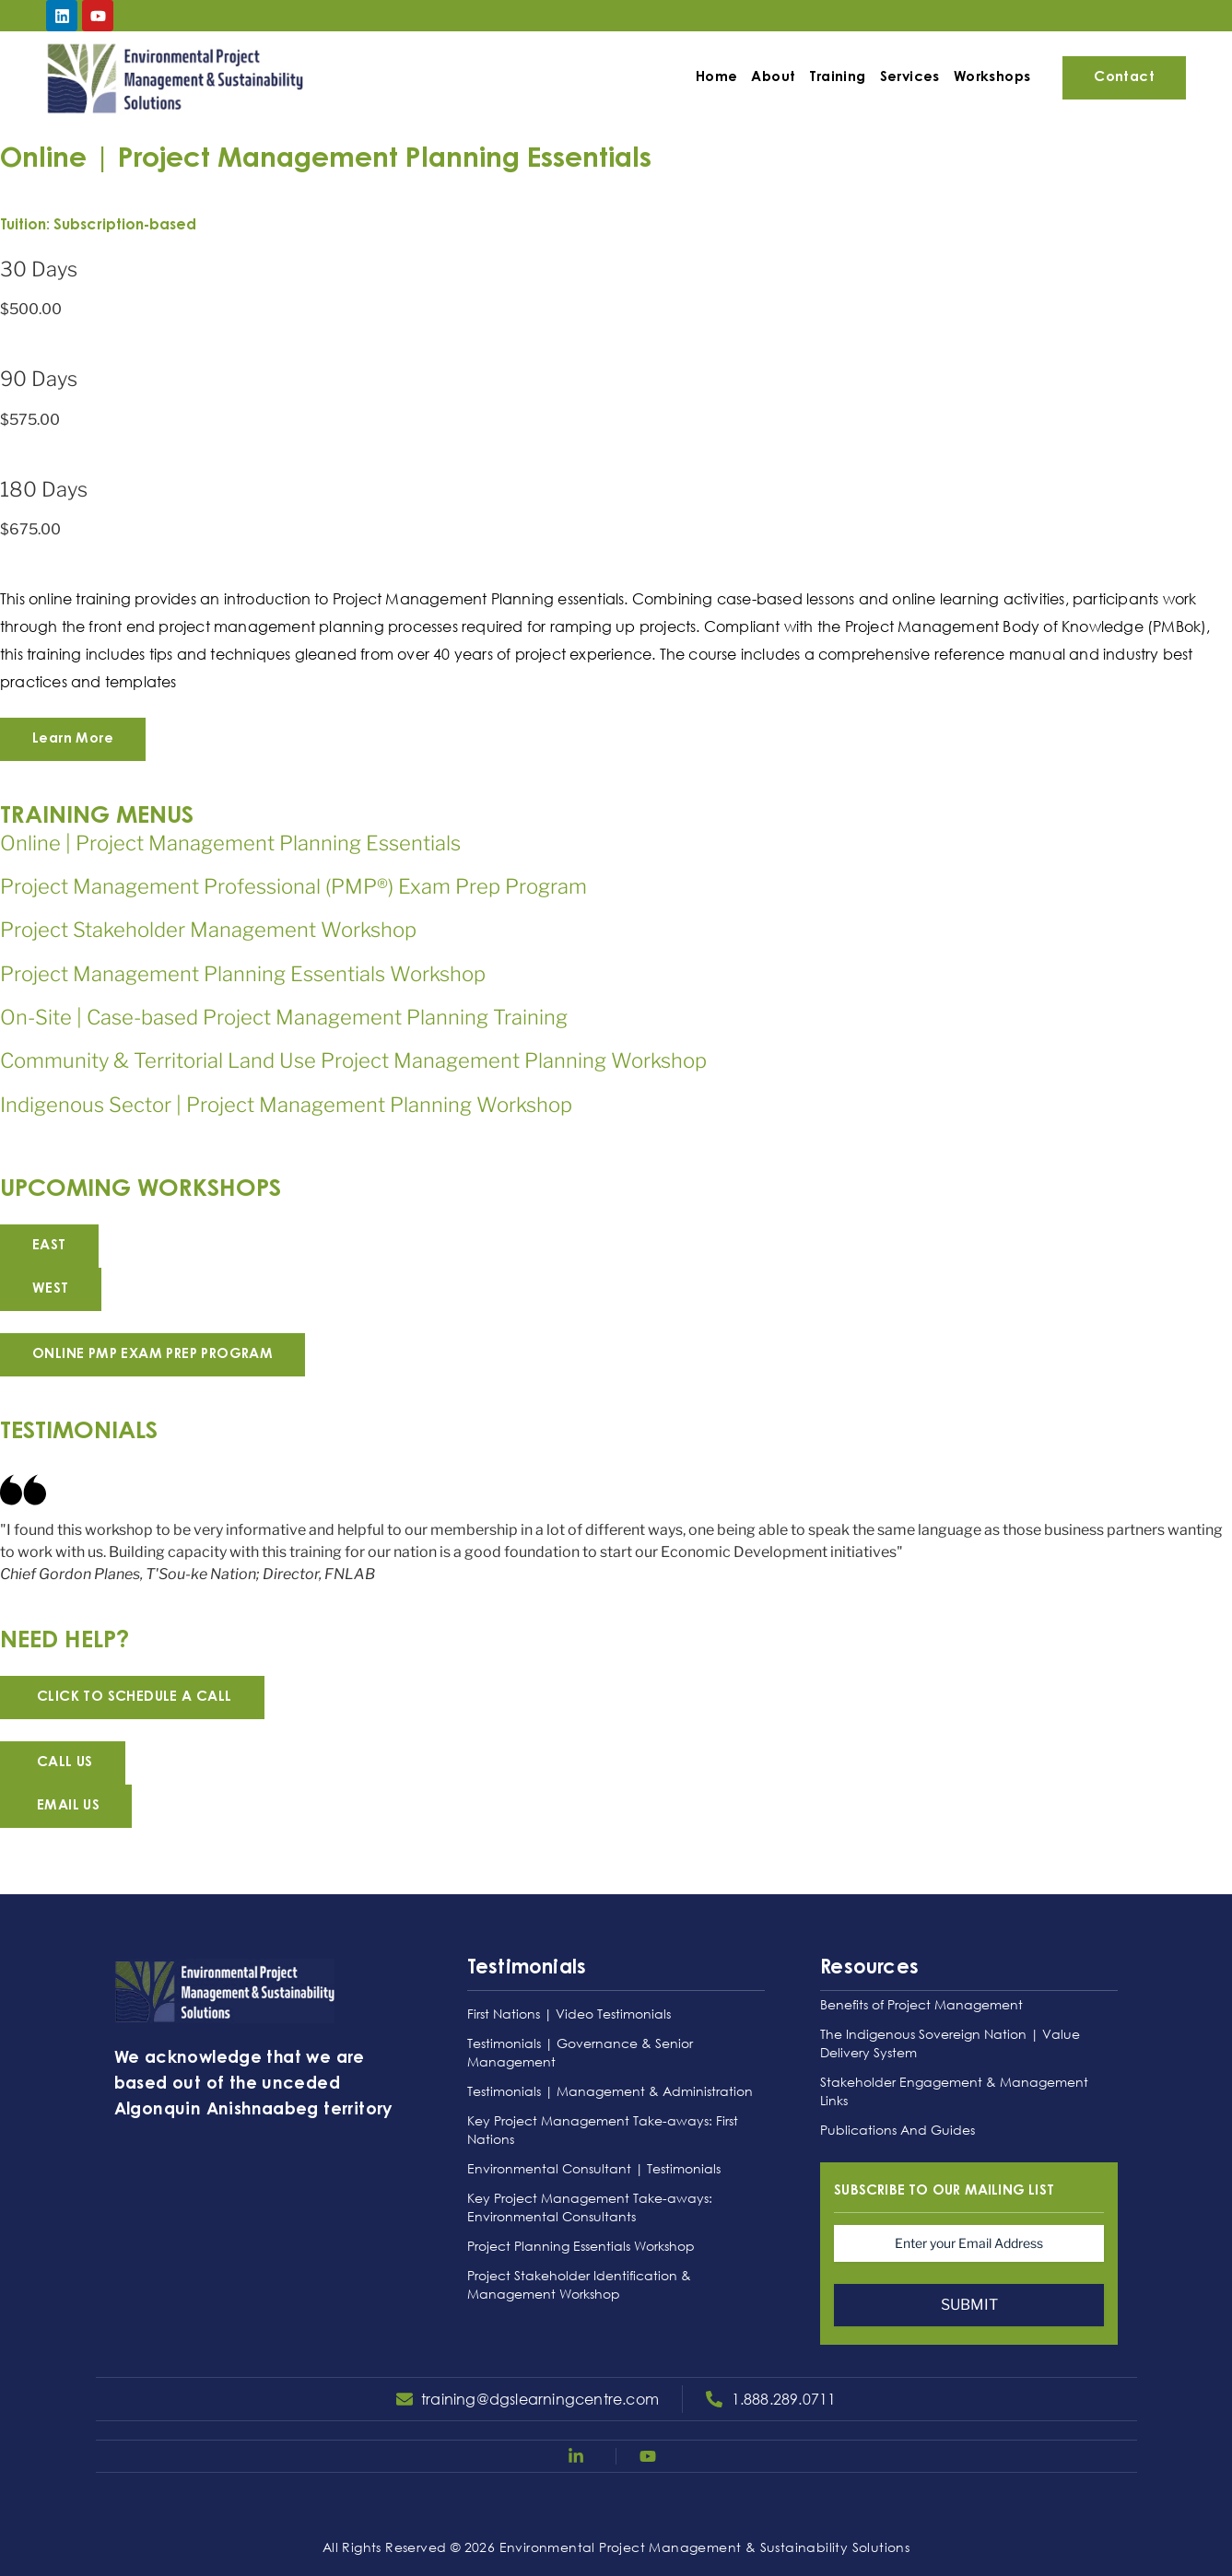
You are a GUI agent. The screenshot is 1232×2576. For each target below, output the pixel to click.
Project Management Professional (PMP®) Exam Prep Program (293, 886)
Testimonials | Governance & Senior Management (580, 2052)
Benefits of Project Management (921, 2004)
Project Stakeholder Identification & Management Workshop (579, 2284)
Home (715, 78)
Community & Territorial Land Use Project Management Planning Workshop (353, 1060)
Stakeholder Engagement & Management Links (954, 2091)
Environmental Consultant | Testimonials (594, 2168)
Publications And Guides (897, 2129)
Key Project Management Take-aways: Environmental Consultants (589, 2207)
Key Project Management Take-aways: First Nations (602, 2130)
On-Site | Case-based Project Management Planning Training (284, 1017)
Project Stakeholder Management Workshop (208, 930)
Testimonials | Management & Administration (610, 2091)
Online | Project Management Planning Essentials (230, 843)
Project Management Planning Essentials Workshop (243, 974)
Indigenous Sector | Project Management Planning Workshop (286, 1105)
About (771, 78)
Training (835, 78)
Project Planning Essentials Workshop (581, 2246)
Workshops (990, 78)
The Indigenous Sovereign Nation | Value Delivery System (950, 2043)
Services (907, 78)
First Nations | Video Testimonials (569, 2013)
